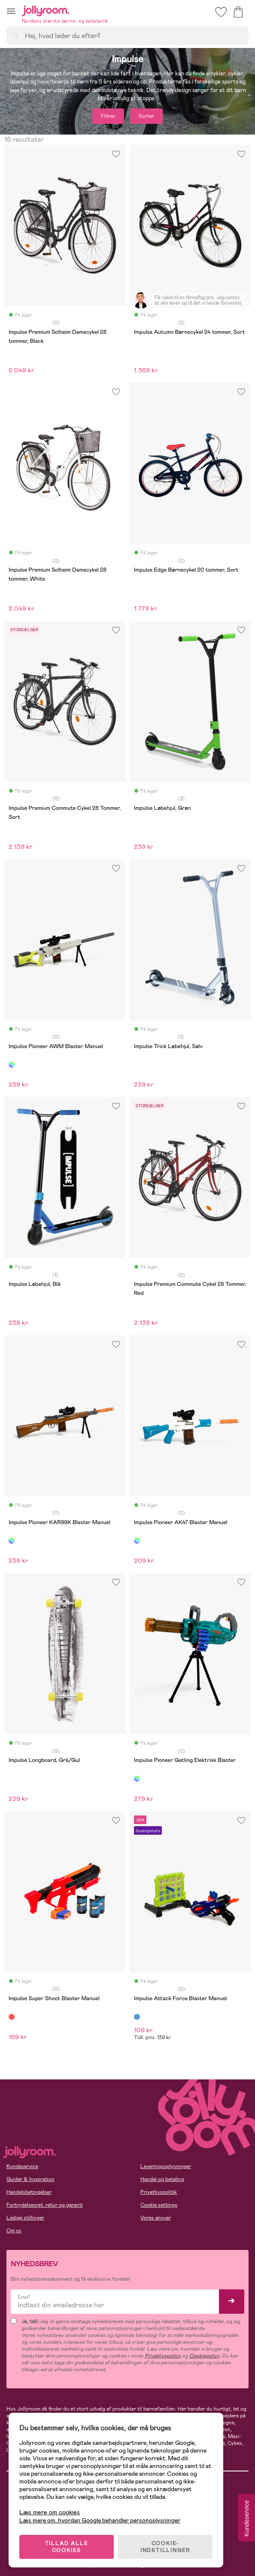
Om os (13, 2230)
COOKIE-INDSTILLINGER (165, 2547)
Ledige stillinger (25, 2217)
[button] (11, 11)
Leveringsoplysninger (165, 2166)
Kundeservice (22, 2166)
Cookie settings (158, 2205)
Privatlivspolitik (158, 2192)
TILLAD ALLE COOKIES (66, 2547)
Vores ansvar (155, 2217)
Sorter (146, 116)
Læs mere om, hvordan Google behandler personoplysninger (99, 2520)
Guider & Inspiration (30, 2179)
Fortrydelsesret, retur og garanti (44, 2205)
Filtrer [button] (108, 116)
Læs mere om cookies (49, 2512)
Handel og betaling (162, 2179)
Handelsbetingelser (29, 2192)
